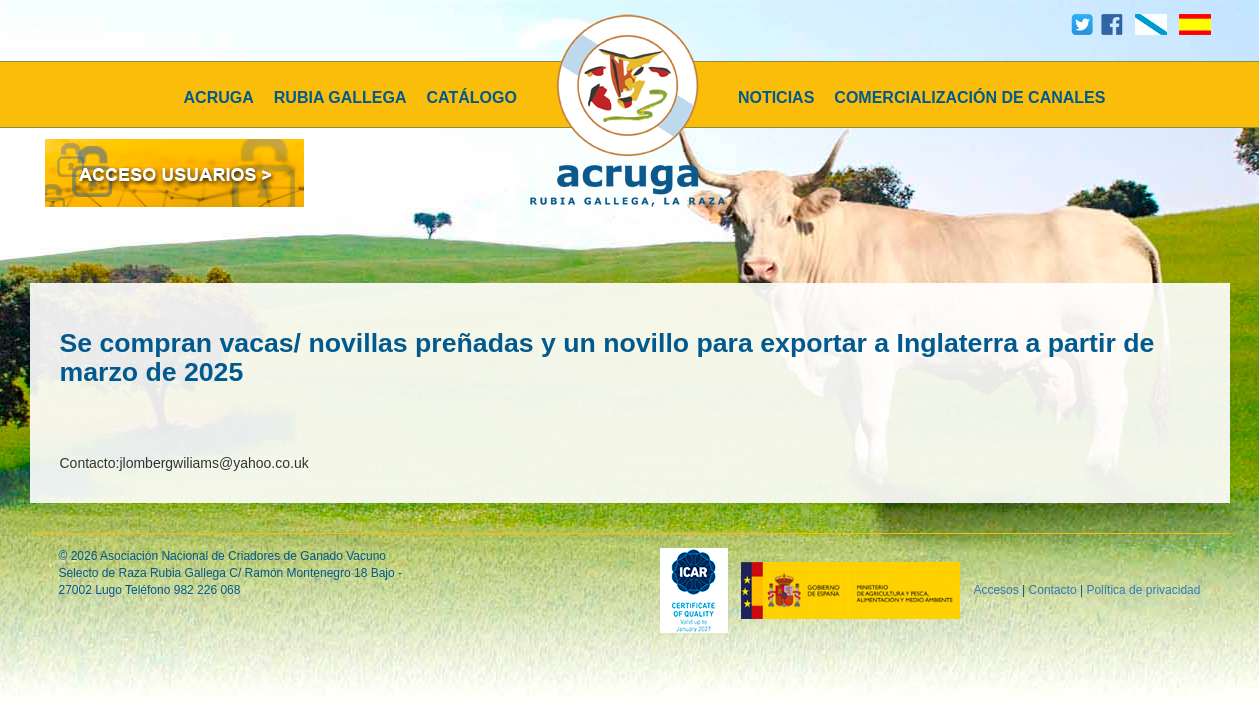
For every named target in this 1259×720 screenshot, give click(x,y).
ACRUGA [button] (219, 97)
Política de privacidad (1143, 590)
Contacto (1053, 590)
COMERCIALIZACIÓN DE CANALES (969, 97)
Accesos (995, 590)
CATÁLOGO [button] (472, 97)
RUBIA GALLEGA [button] (340, 97)
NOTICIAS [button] (776, 97)
